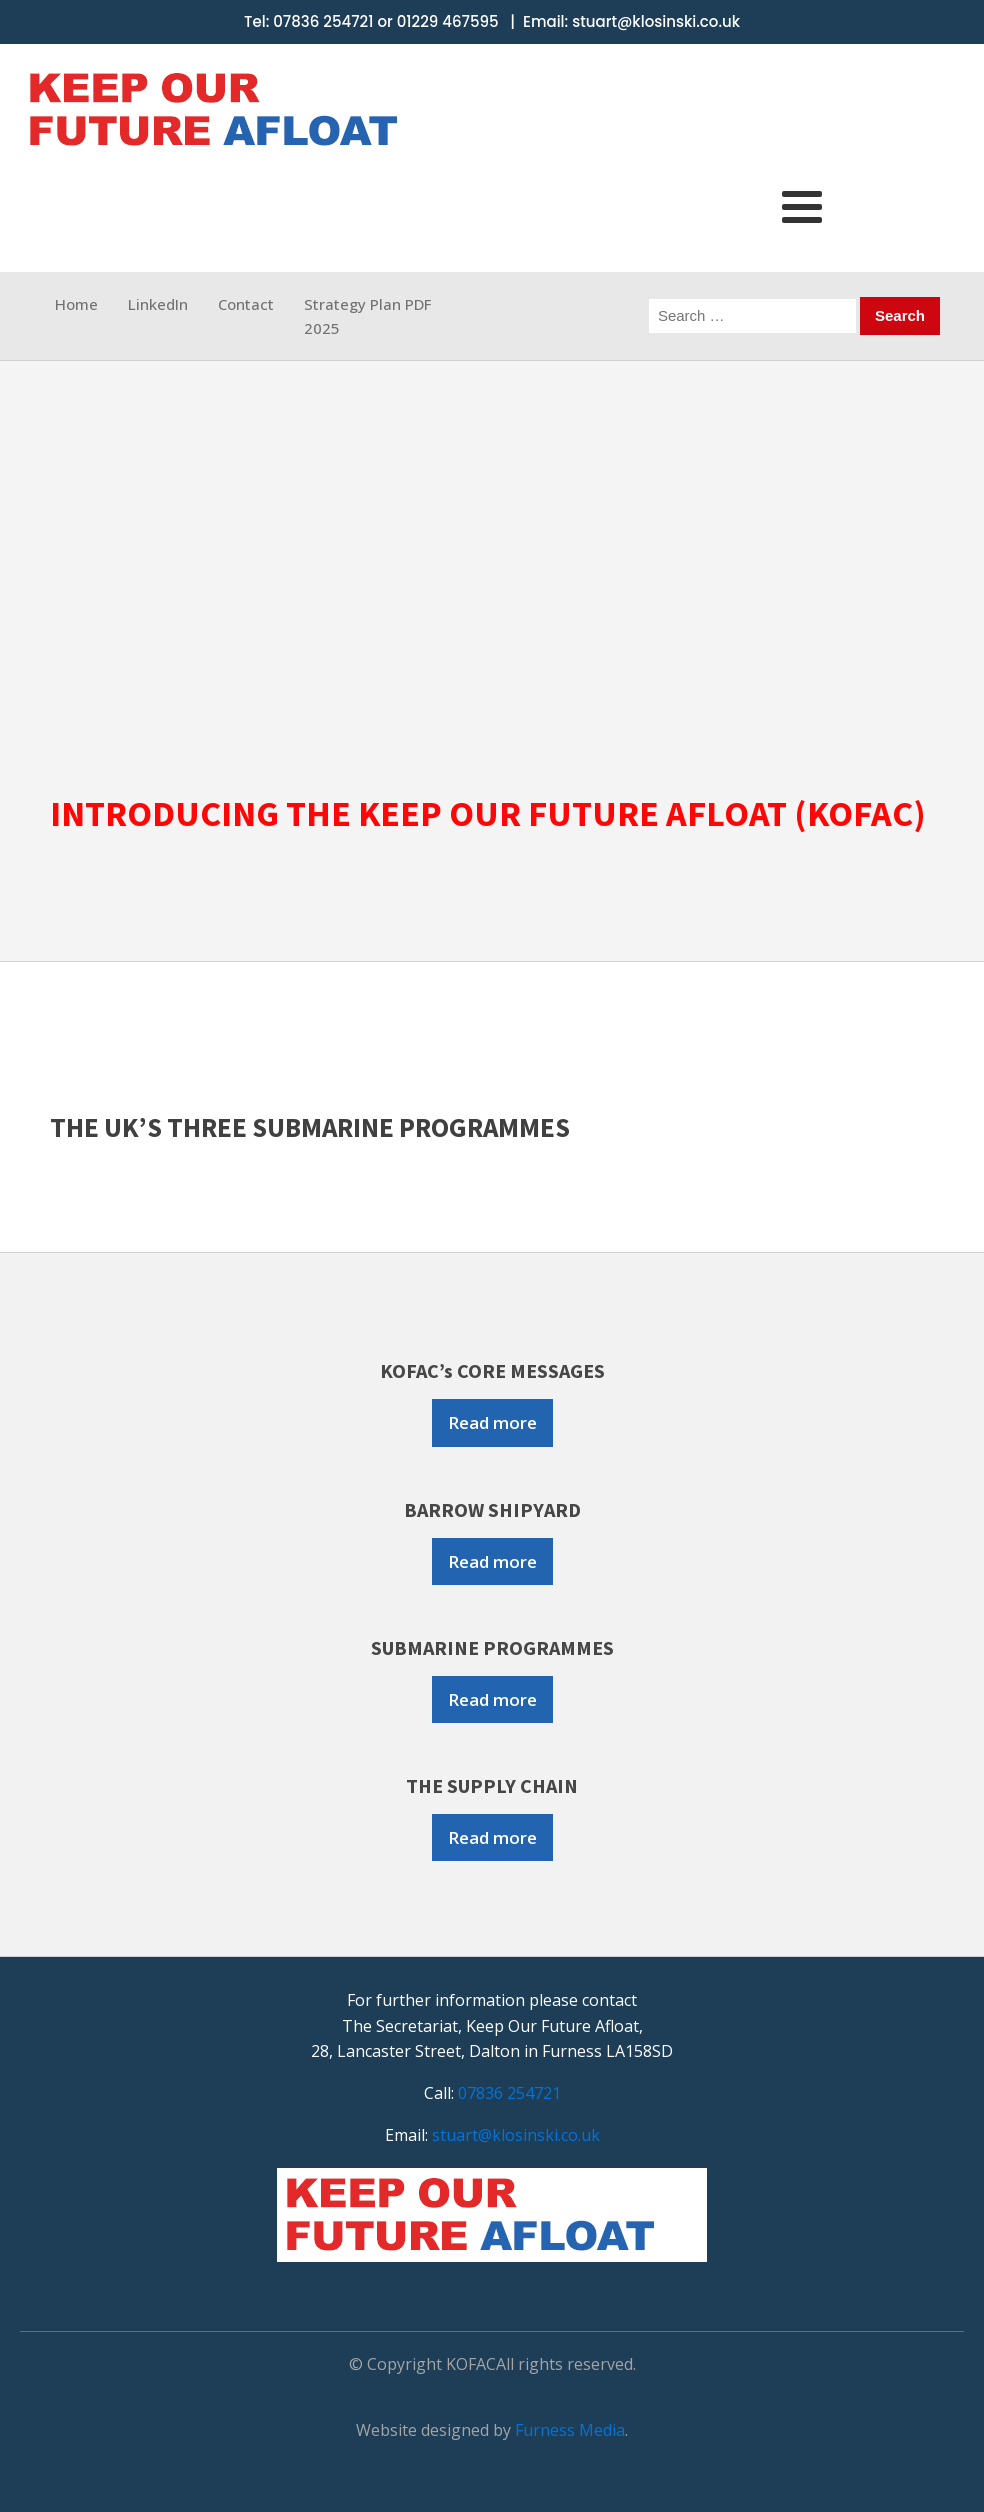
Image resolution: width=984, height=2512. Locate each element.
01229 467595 (448, 21)
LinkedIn (158, 304)
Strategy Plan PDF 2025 (367, 316)
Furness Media (570, 2430)
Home (76, 304)
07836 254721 (323, 21)
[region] (492, 565)
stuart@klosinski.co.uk (656, 21)
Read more (492, 1422)
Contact (246, 304)
